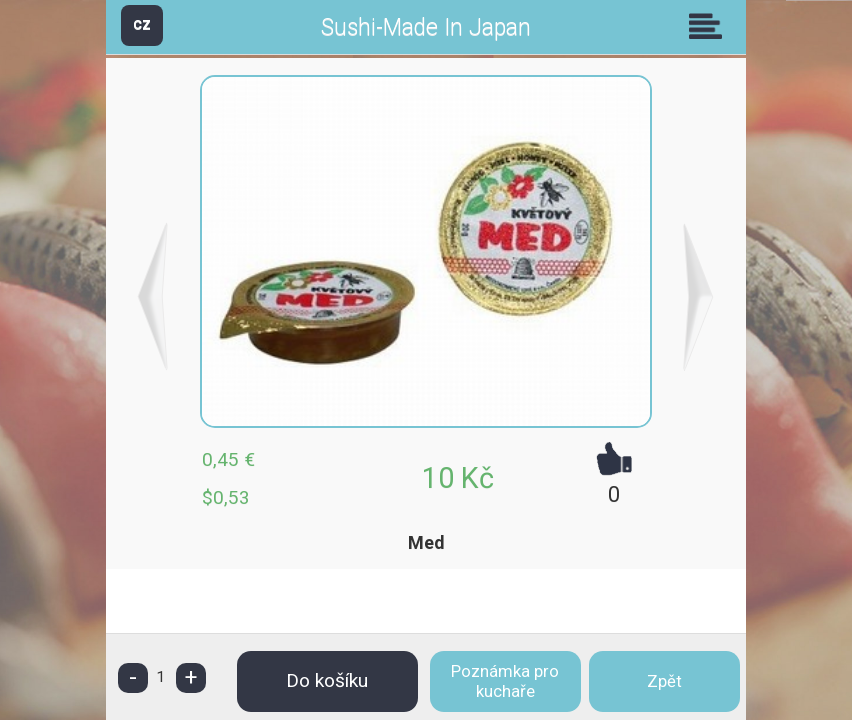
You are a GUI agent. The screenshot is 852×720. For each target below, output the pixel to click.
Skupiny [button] (710, 26)
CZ (142, 24)
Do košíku (327, 680)
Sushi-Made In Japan (426, 27)
